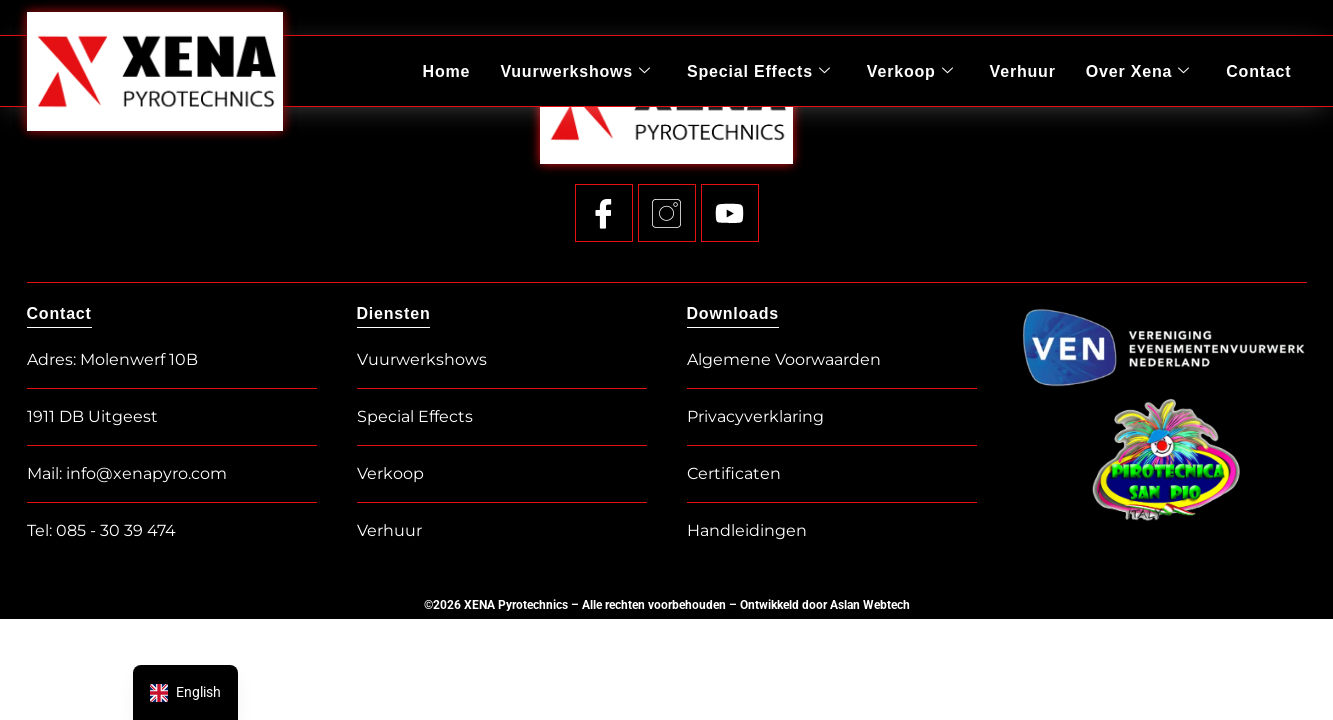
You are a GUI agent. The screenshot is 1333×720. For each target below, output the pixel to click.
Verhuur (1023, 70)
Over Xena (1138, 71)
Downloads (733, 313)
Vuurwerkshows (577, 71)
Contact (1258, 70)
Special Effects (760, 71)
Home (448, 70)
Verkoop (911, 71)
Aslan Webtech (870, 605)
